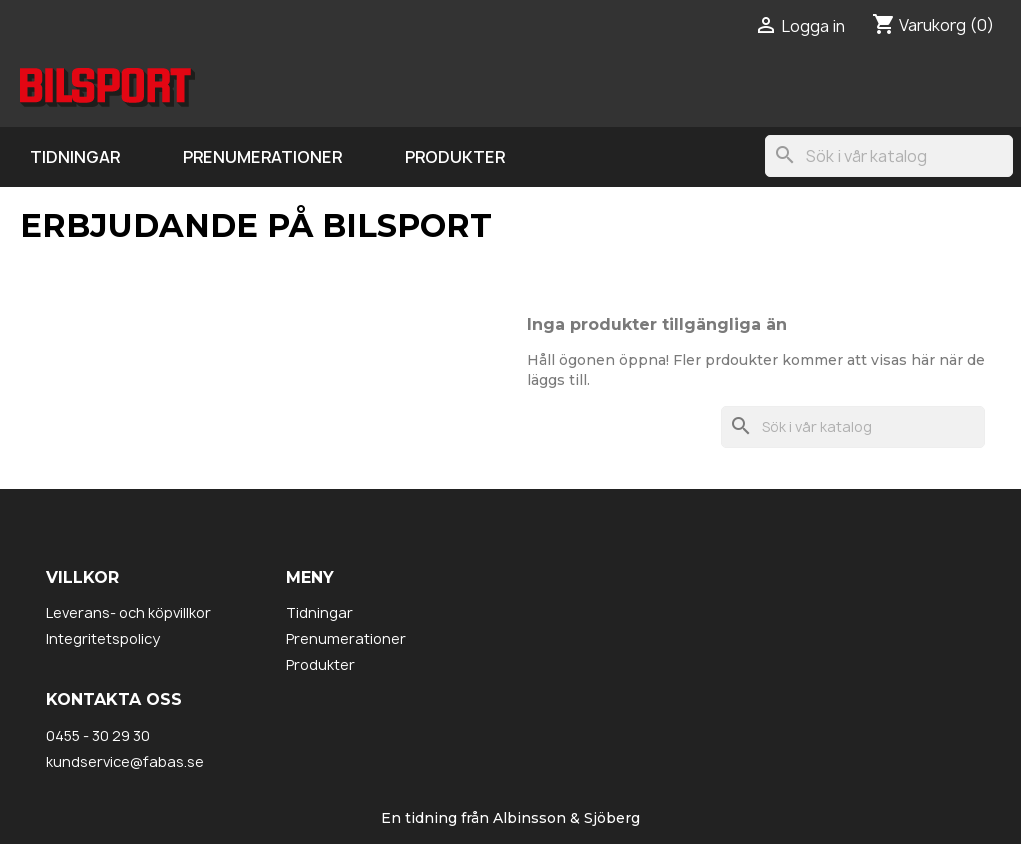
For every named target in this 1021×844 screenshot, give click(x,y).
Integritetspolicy (103, 638)
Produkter (455, 157)
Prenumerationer (262, 157)
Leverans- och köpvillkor (128, 612)
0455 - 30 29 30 (98, 735)
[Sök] (889, 156)
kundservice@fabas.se (125, 761)
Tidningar (75, 157)
